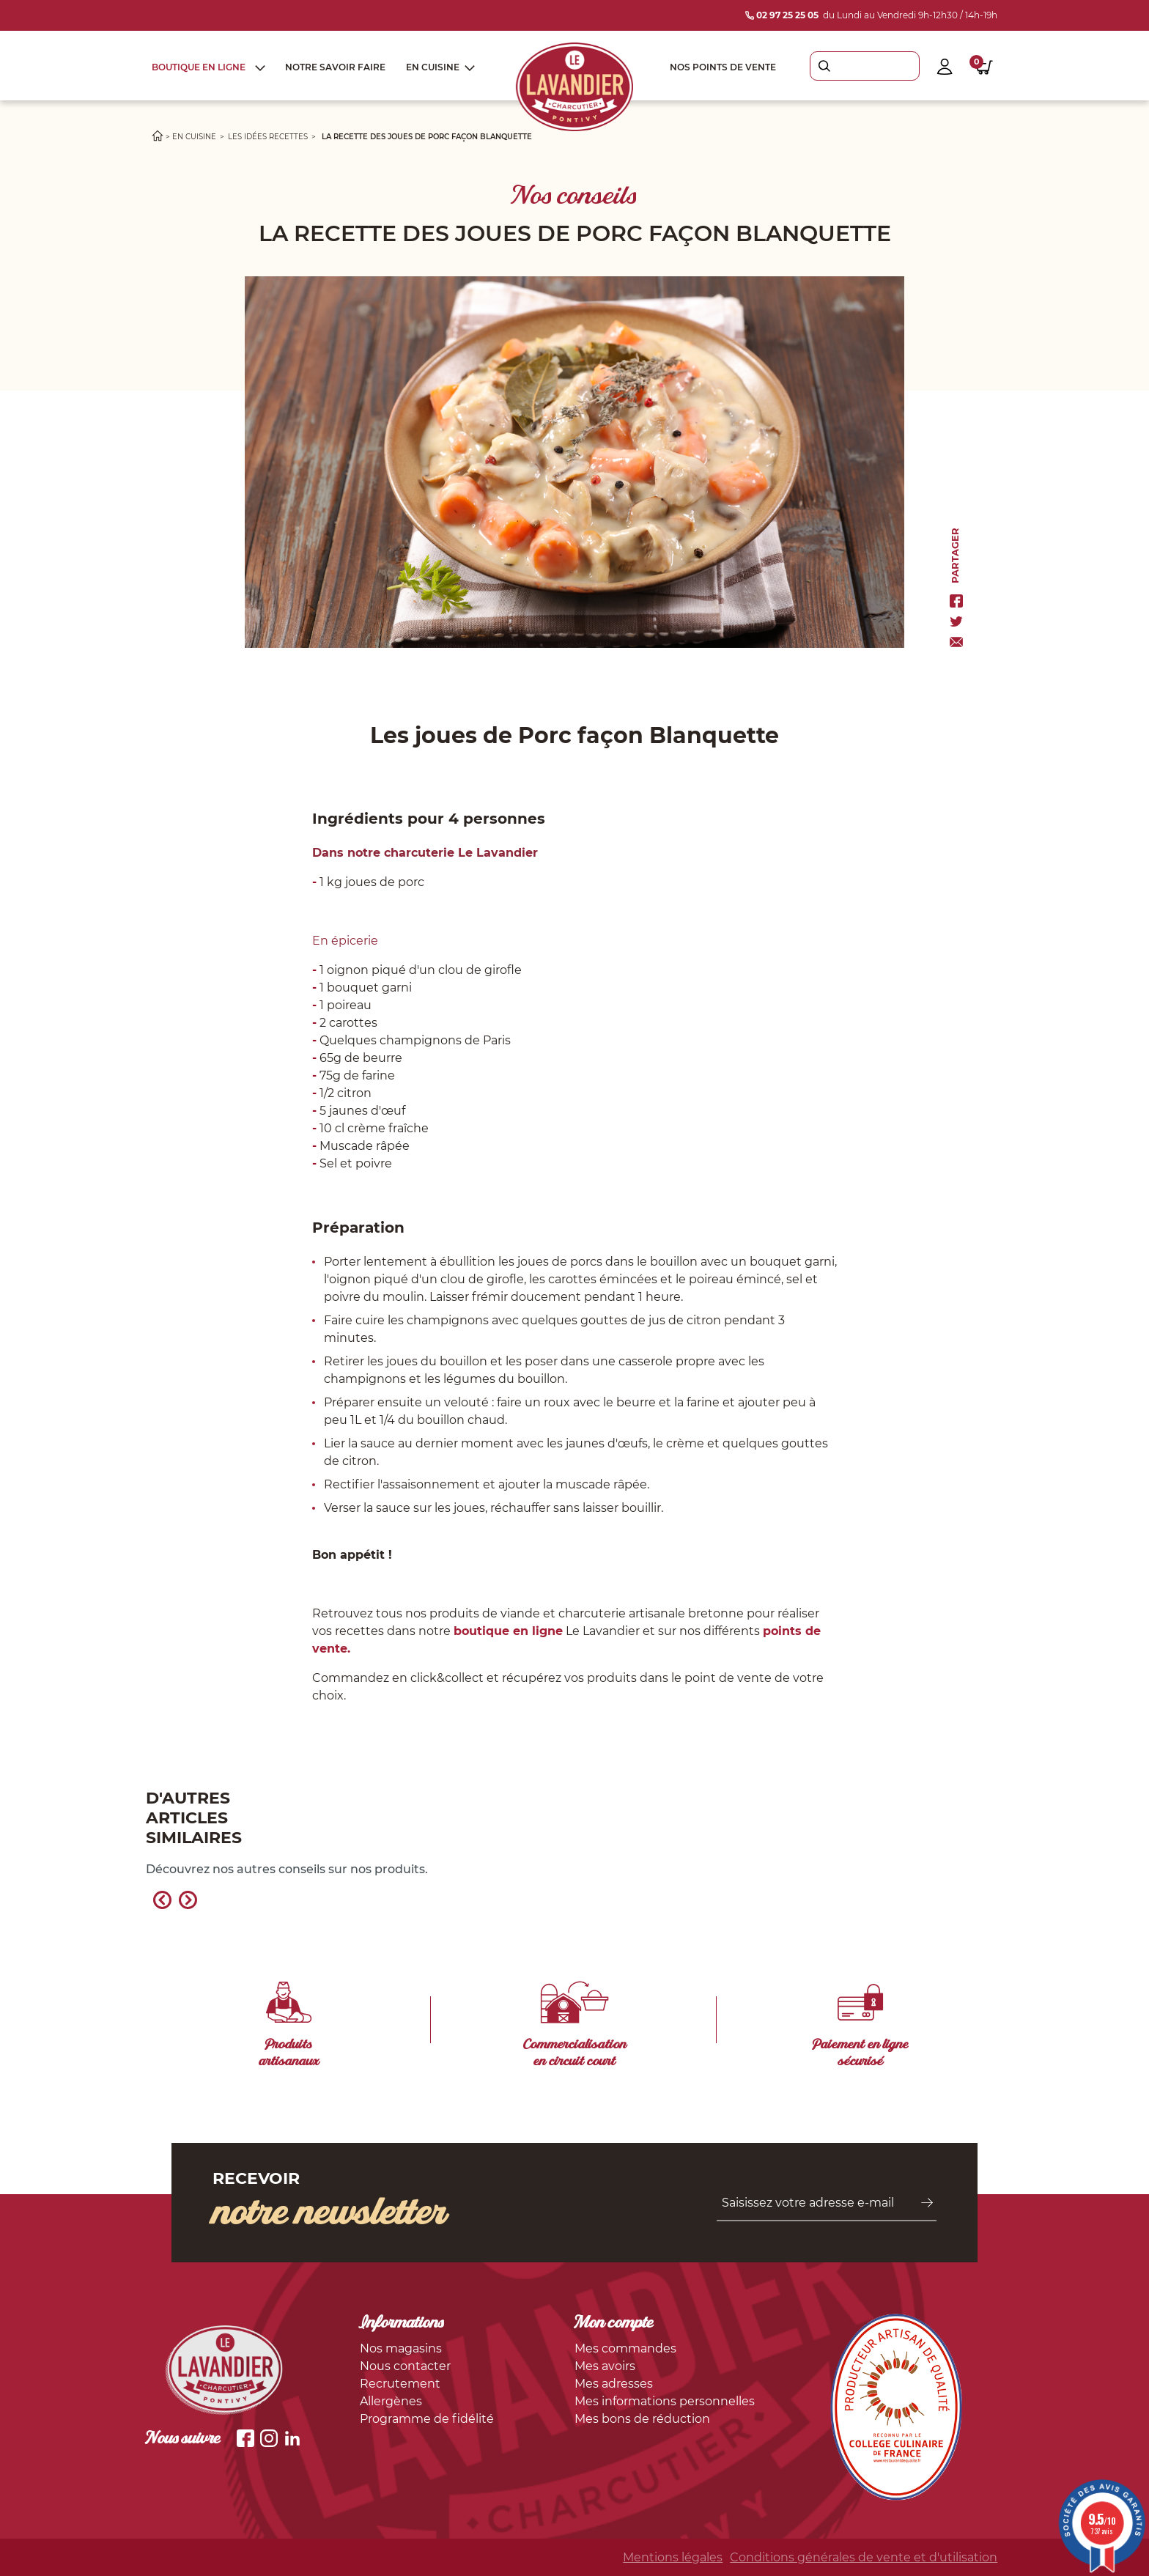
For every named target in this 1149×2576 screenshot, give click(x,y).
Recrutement (400, 2384)
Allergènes (391, 2401)
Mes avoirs (604, 2366)
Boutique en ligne (198, 67)
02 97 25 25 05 (782, 15)
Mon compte (614, 2324)
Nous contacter (405, 2366)
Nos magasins (401, 2348)
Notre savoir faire (335, 67)
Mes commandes (625, 2348)
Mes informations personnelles (664, 2401)
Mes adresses (613, 2384)
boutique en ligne (508, 1631)
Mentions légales (673, 2557)
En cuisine (432, 67)
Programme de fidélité (427, 2419)
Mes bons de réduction (642, 2419)
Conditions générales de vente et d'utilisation (863, 2557)
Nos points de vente (723, 67)
